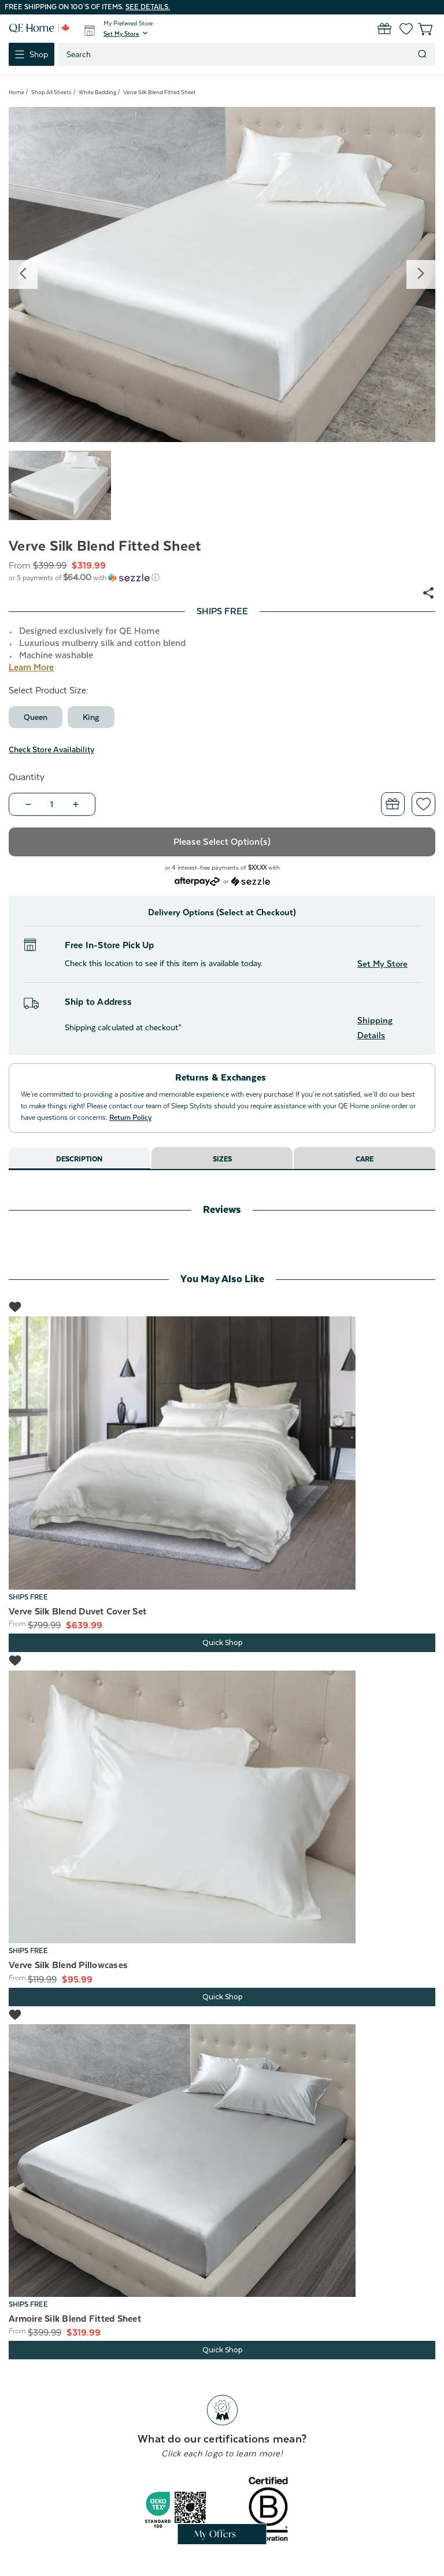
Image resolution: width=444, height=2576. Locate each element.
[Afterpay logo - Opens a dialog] (197, 880)
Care (364, 1159)
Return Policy (130, 1117)
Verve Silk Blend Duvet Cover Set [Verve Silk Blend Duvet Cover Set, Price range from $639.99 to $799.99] (77, 1611)
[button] (126, 33)
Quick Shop (222, 1642)
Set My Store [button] (382, 963)
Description (79, 1159)
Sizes (222, 1159)
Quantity (27, 777)
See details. (147, 7)
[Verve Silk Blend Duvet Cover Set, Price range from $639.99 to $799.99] (222, 1453)
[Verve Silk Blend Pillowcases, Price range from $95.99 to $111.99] (222, 1807)
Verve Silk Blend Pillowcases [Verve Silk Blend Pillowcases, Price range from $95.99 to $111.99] (68, 1965)
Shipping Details (375, 1027)
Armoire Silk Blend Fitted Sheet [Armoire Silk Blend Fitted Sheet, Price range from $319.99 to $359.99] (75, 2319)
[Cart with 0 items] (419, 29)
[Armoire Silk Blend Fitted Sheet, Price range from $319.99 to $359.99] (222, 2160)
